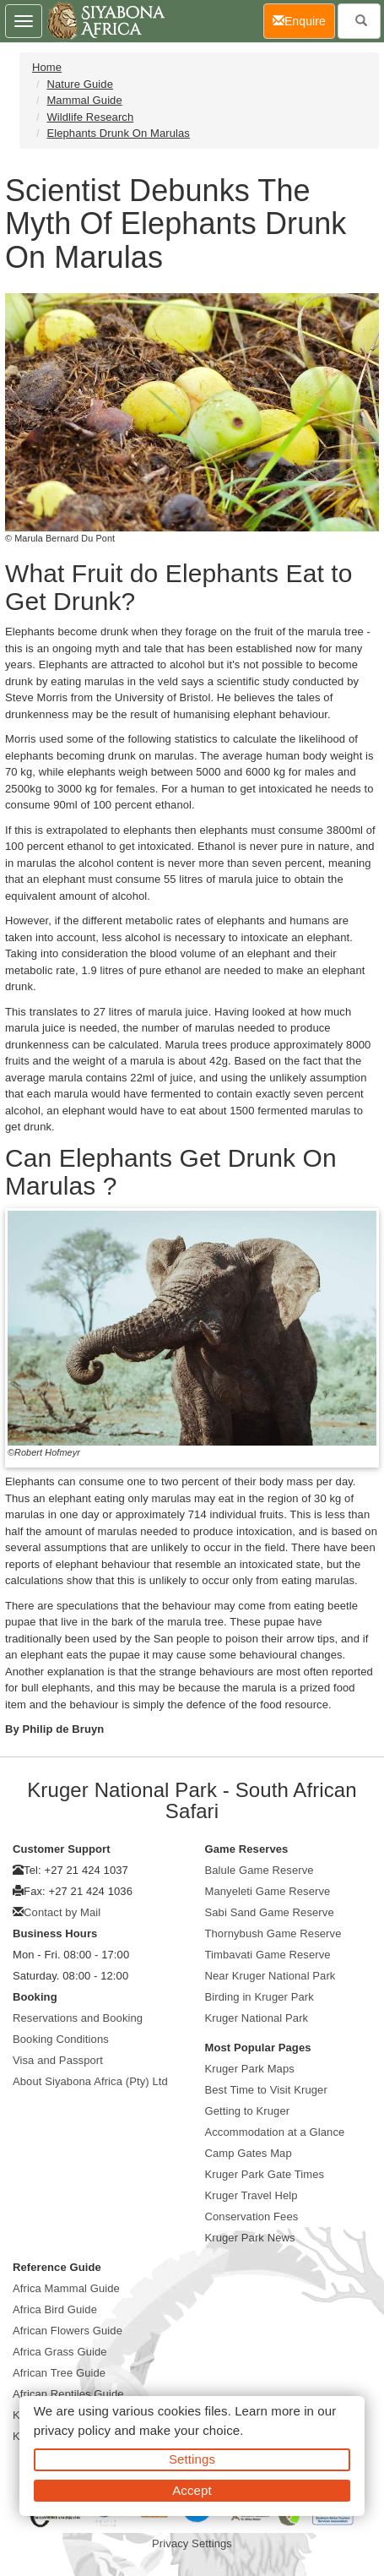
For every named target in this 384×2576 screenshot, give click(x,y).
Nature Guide (79, 84)
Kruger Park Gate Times (265, 2174)
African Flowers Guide (67, 2330)
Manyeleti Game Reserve (268, 1891)
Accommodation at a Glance (275, 2132)
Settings (192, 2459)
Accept (191, 2490)
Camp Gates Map (248, 2153)
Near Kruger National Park (270, 1975)
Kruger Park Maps (250, 2068)
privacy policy (72, 2430)
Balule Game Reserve (259, 1870)
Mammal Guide (84, 100)
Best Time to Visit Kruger (266, 2089)
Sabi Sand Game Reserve (269, 1912)
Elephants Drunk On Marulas (118, 133)
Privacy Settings (192, 2543)
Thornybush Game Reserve (273, 1933)
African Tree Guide (59, 2372)
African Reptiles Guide (68, 2394)
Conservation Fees (252, 2216)
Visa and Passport (58, 2060)
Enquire (304, 20)
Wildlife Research (89, 117)
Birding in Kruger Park (259, 1997)
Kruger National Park (257, 2018)
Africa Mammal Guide (66, 2288)
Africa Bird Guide (55, 2309)
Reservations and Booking (78, 2018)
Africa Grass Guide (60, 2351)
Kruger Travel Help (251, 2195)
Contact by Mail (62, 1912)
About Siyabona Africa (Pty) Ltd (90, 2081)
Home (47, 67)
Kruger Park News (250, 2237)
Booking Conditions (61, 2039)
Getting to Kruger (247, 2111)
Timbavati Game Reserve (268, 1954)
